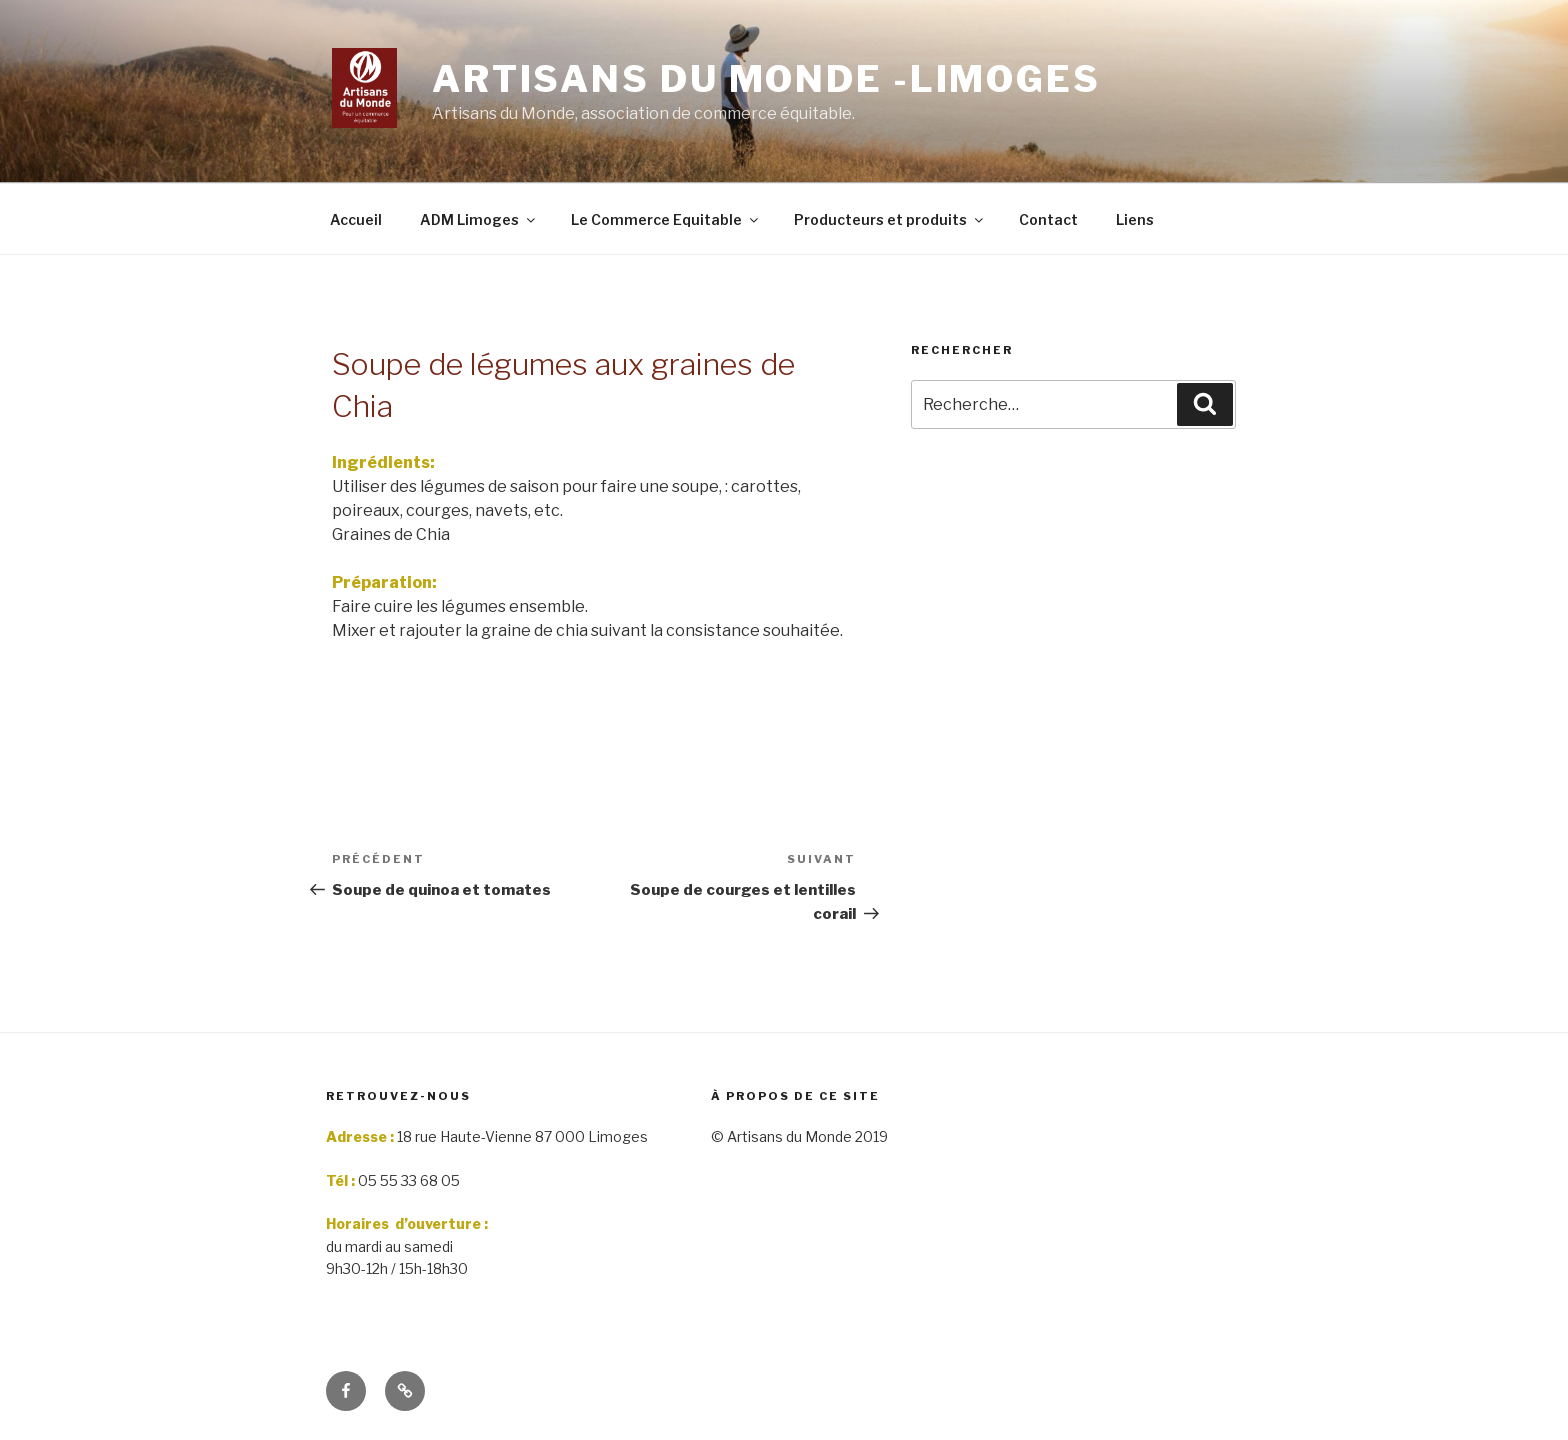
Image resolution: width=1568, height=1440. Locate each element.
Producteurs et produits (890, 219)
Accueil (356, 219)
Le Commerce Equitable (666, 219)
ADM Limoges (479, 219)
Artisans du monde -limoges (766, 79)
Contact (1048, 219)
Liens (1135, 219)
